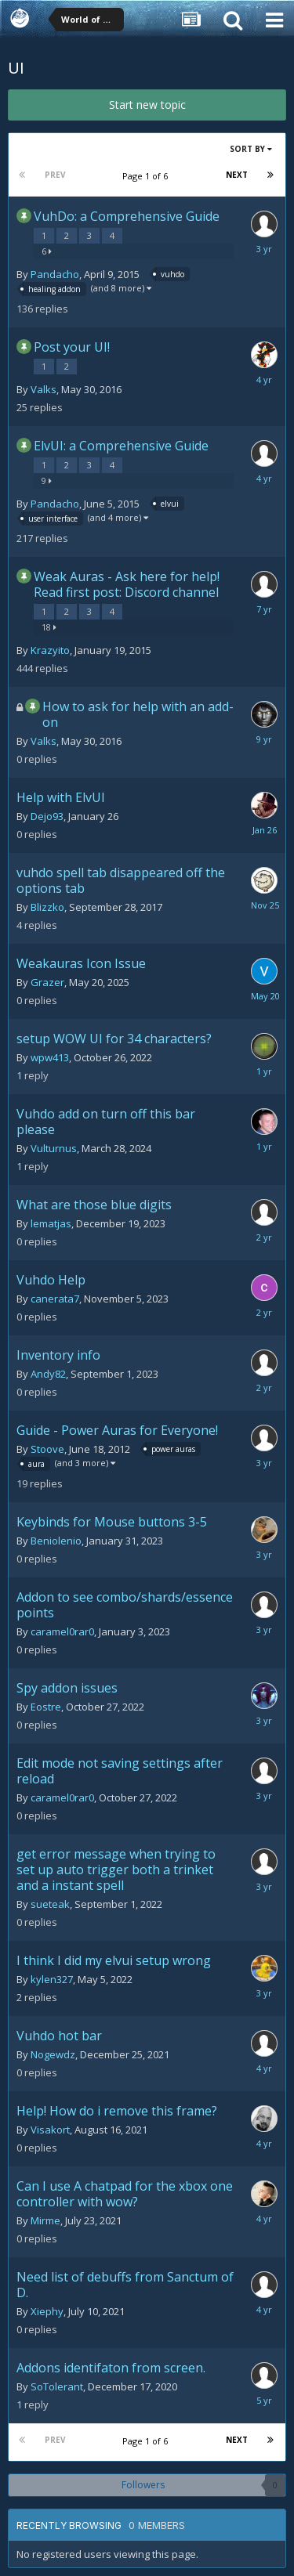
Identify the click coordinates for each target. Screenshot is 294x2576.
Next (237, 174)
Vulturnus (54, 1148)
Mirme (45, 2220)
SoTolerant (57, 2386)
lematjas (51, 1223)
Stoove (47, 1449)
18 (49, 627)
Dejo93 (47, 816)
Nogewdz (53, 2054)
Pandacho (55, 274)
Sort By (251, 148)
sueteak (50, 1904)
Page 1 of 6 (147, 176)
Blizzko (47, 907)
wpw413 (50, 1057)
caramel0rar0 (62, 1631)
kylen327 (52, 1979)
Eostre (46, 1707)
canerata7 (55, 1299)
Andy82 (48, 1374)
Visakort (50, 2130)
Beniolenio (56, 1541)
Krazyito (50, 650)
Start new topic (147, 104)
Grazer (47, 982)
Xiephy (47, 2311)
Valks (43, 389)
